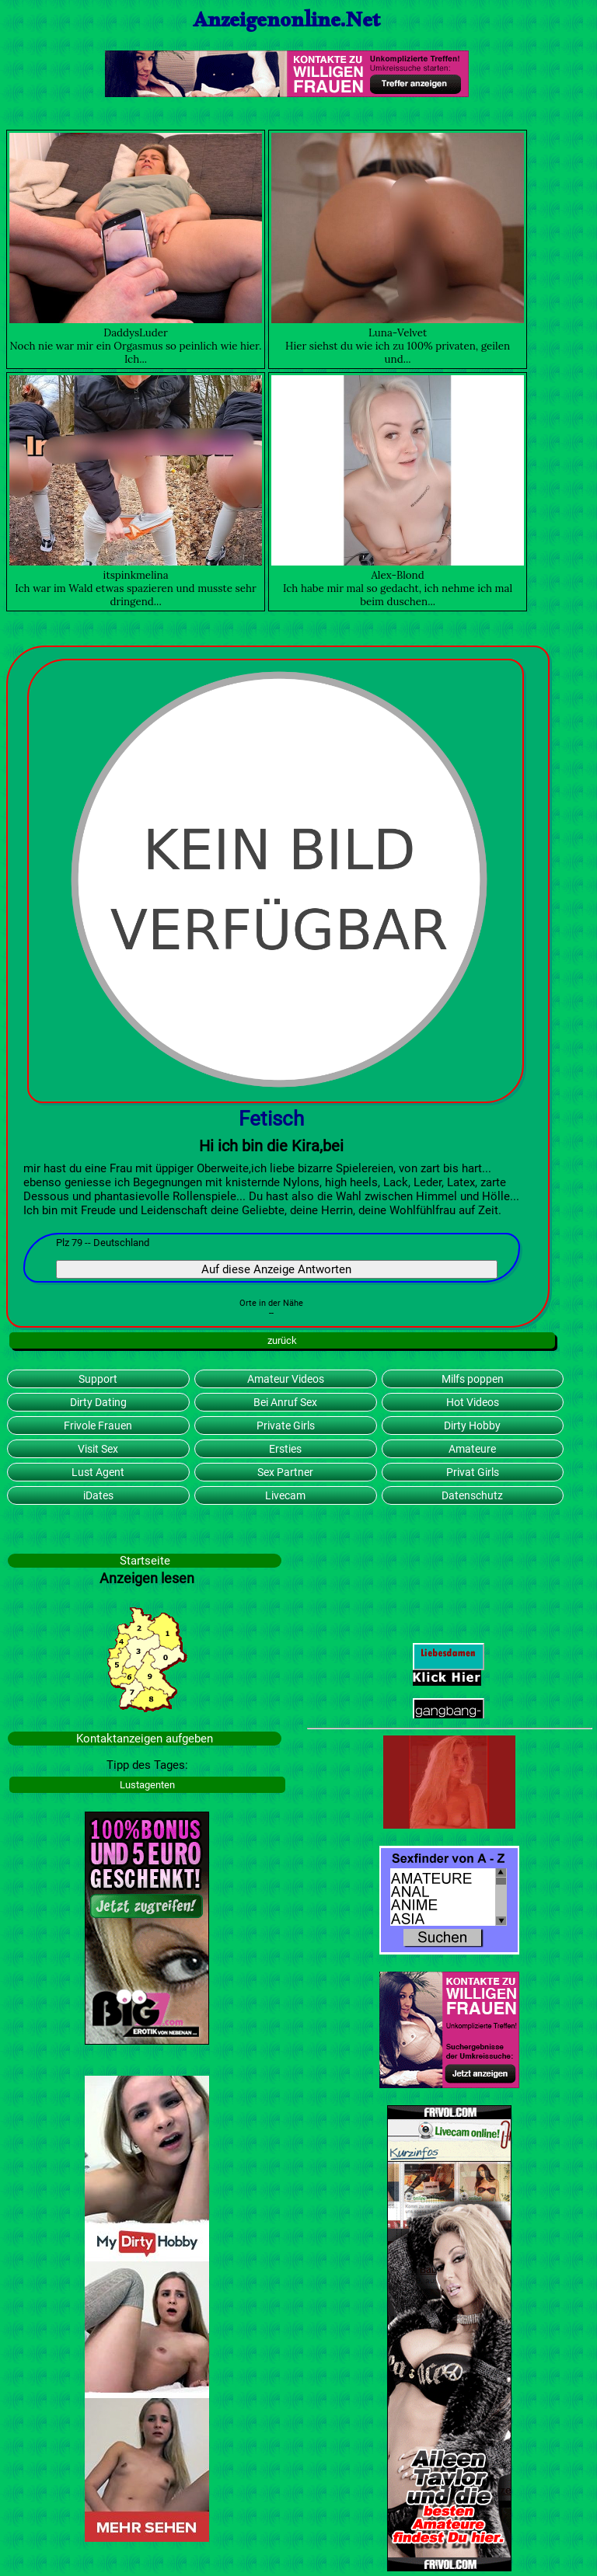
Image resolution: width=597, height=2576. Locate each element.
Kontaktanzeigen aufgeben (144, 1739)
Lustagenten (147, 1785)
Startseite (145, 1561)
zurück (282, 1340)
